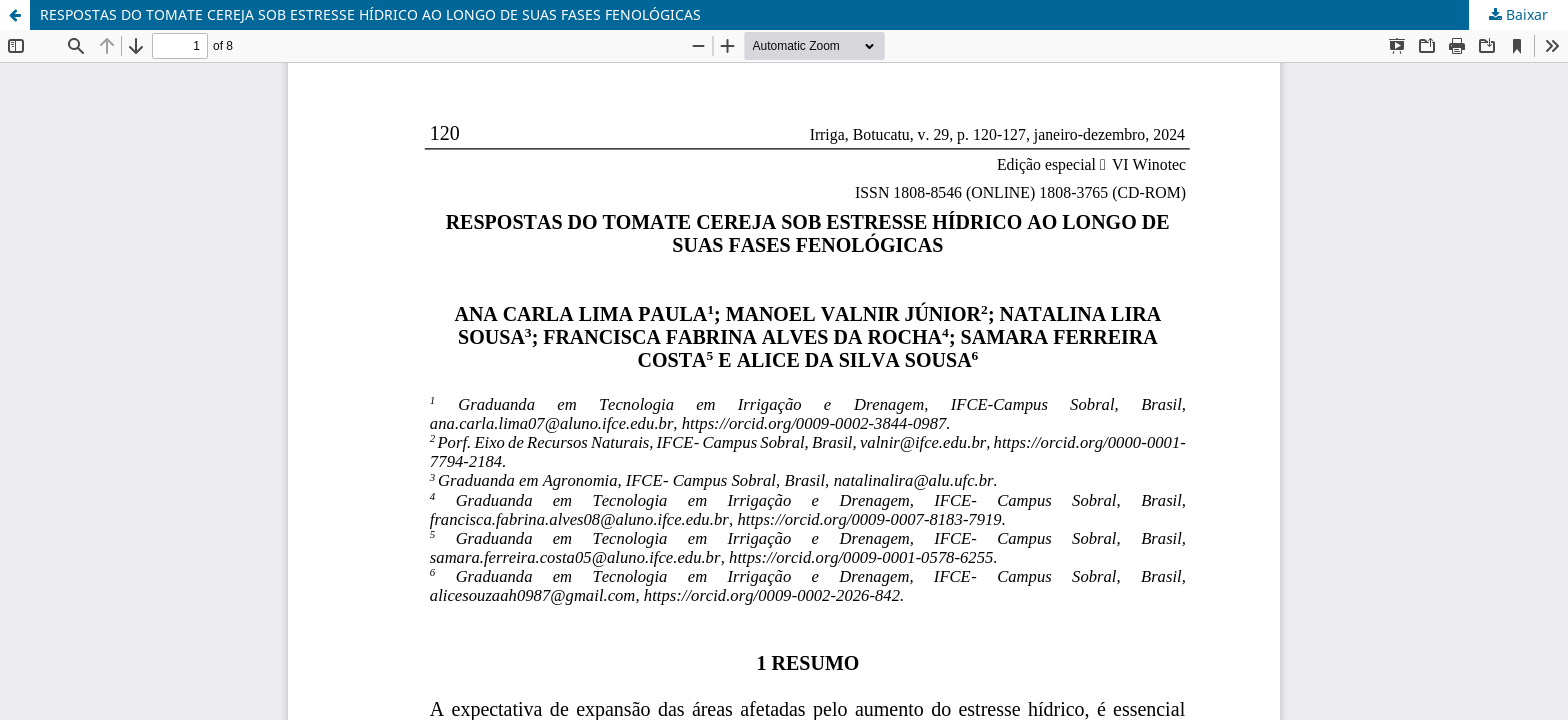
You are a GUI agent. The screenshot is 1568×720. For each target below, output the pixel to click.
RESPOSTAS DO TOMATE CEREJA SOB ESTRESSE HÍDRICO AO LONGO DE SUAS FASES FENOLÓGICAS (370, 14)
